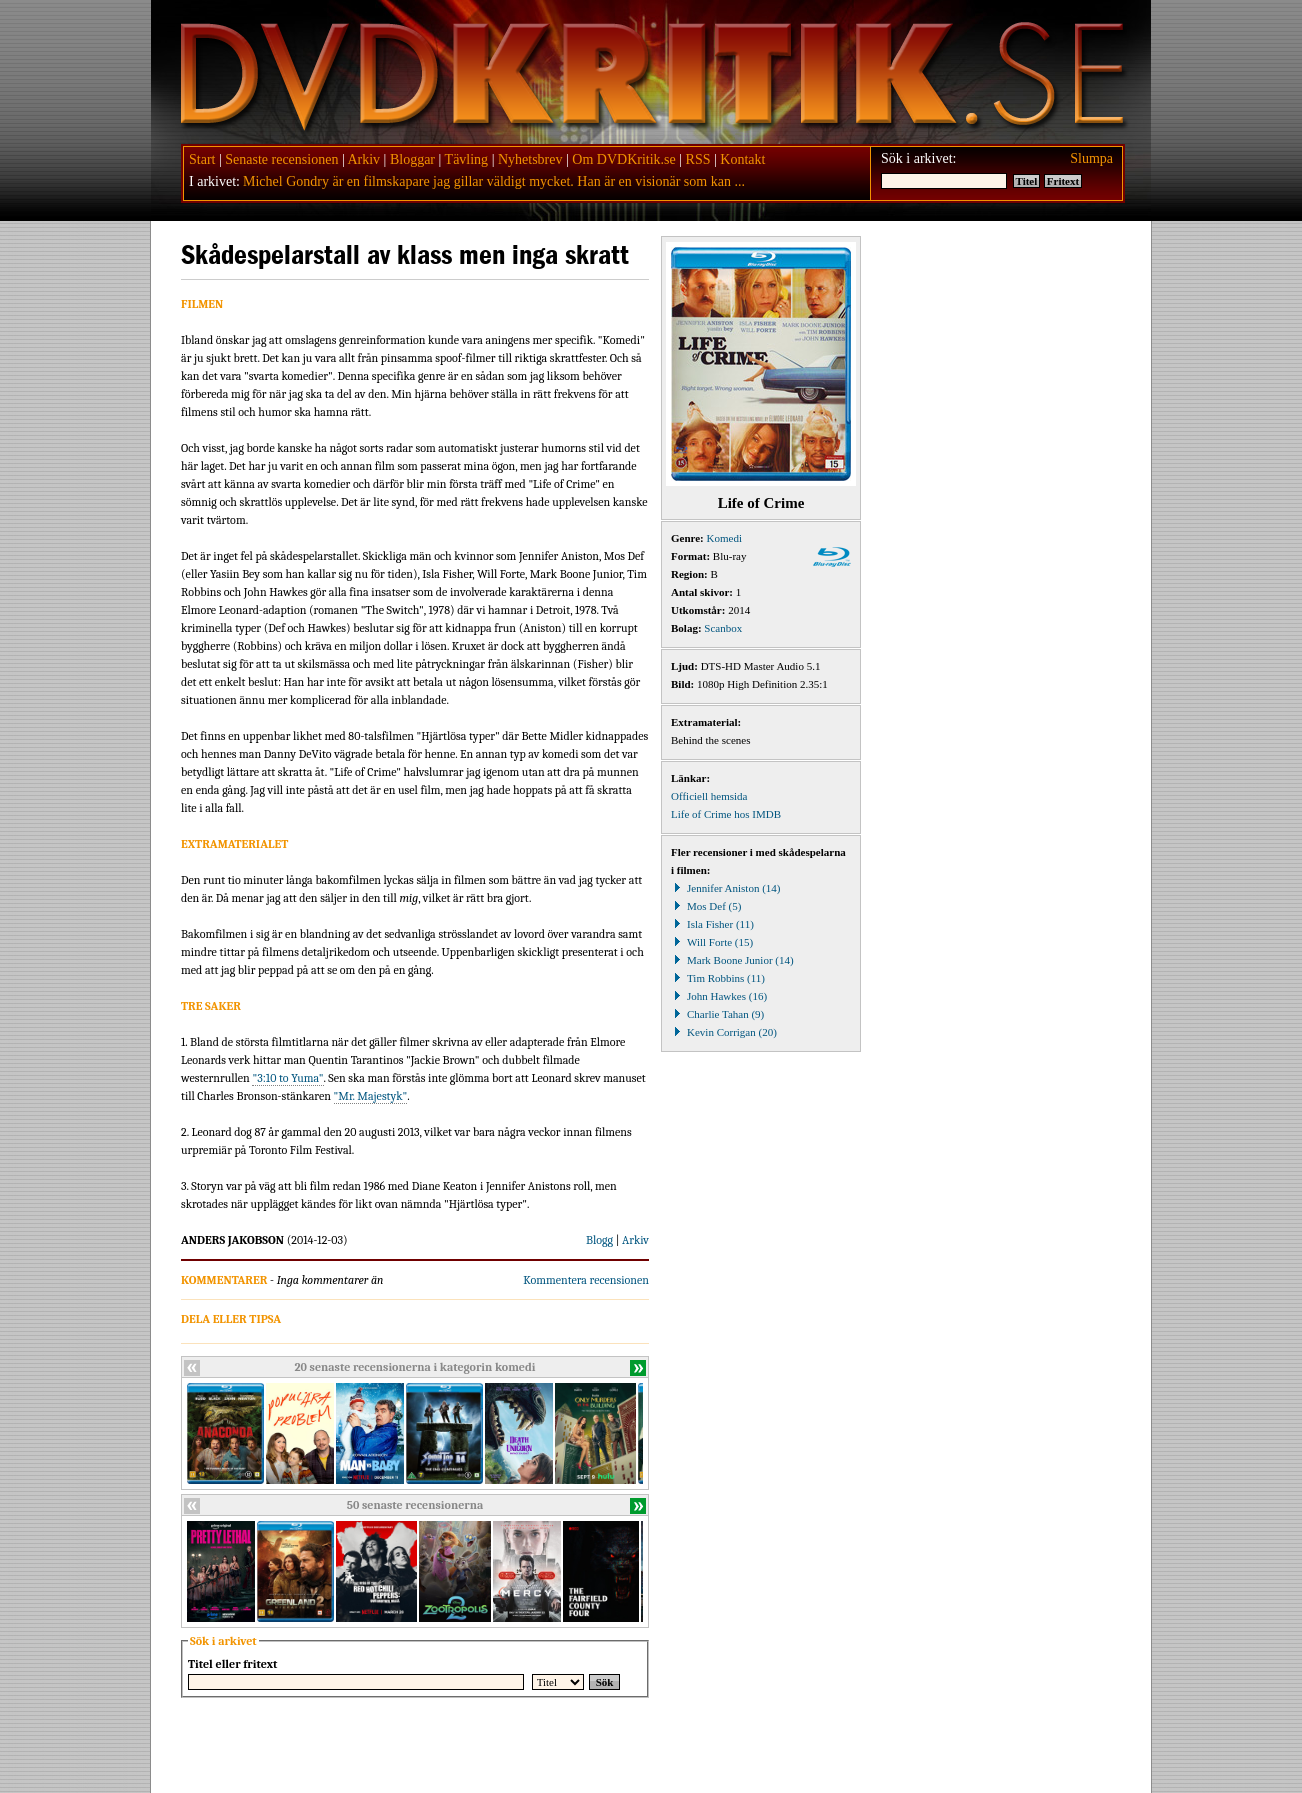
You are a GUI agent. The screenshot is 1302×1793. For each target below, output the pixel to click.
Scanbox (723, 628)
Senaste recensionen (281, 159)
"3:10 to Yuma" (287, 1078)
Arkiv (363, 159)
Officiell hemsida (709, 796)
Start (202, 159)
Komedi (724, 538)
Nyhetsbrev (530, 159)
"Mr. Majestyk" (371, 1096)
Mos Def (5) (706, 906)
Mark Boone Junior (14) (732, 960)
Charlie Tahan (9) (717, 1014)
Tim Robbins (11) (718, 978)
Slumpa (1091, 158)
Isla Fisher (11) (712, 924)
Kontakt (742, 159)
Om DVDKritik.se (623, 159)
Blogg (599, 1240)
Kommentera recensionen (586, 1280)
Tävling (467, 159)
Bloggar (412, 159)
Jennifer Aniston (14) (725, 888)
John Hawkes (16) (719, 996)
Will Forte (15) (712, 942)
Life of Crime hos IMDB (726, 814)
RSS (698, 159)
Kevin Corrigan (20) (724, 1032)
